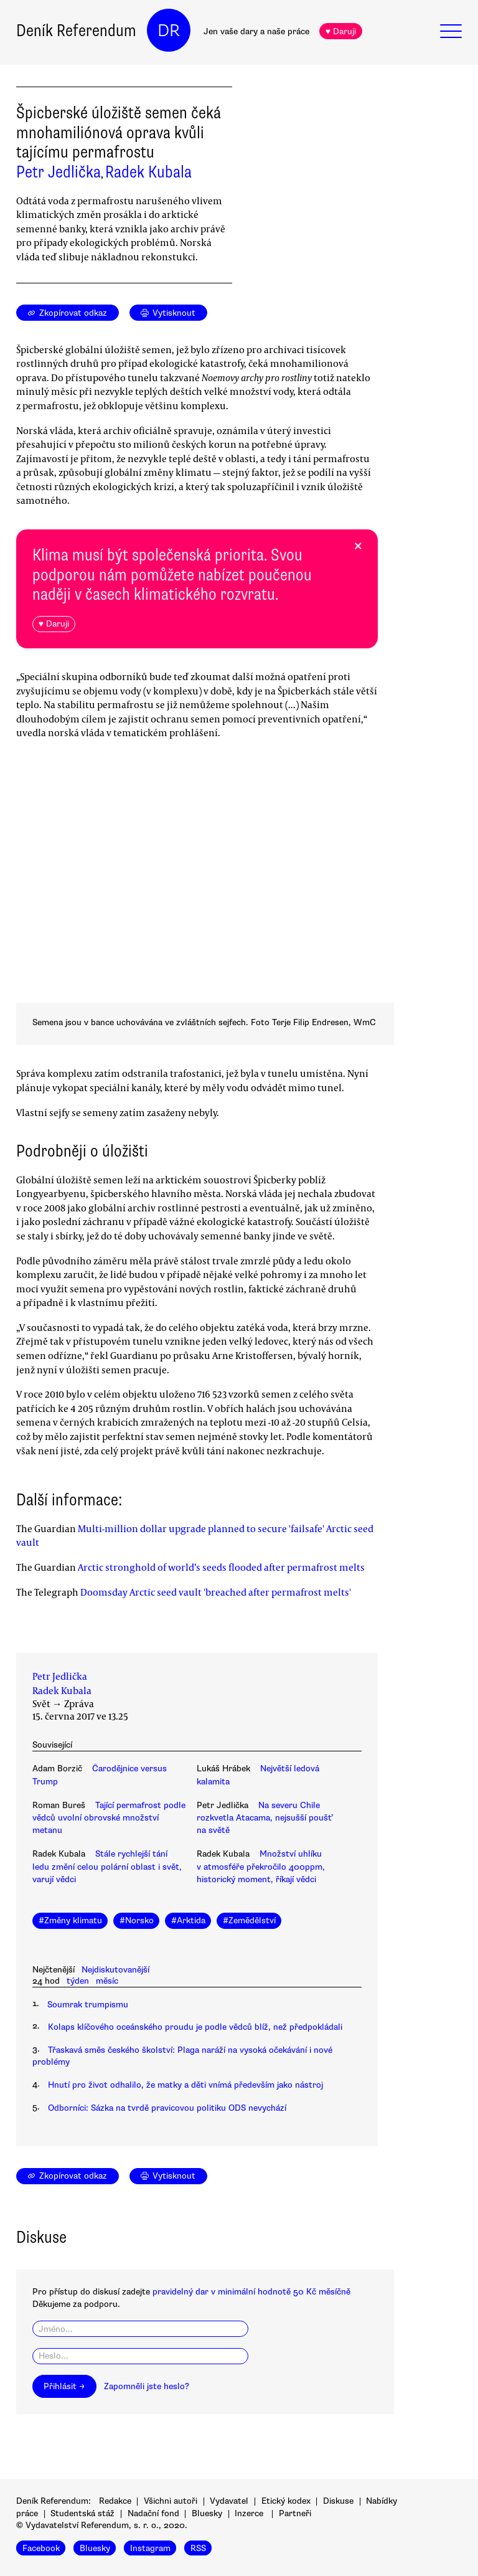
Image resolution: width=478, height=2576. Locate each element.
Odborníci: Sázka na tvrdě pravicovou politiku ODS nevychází (167, 2108)
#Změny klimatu (70, 1920)
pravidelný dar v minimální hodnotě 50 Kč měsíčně (251, 2291)
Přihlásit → (64, 2386)
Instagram (150, 2548)
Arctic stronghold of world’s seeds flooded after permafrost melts (221, 1567)
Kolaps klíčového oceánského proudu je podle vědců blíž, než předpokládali (195, 2027)
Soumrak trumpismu (87, 2004)
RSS (198, 2548)
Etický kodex (286, 2501)
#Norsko (137, 1920)
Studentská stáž (82, 2513)
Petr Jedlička (58, 171)
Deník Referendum (76, 30)
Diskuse (338, 2501)
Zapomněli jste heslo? (146, 2386)
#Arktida (188, 1920)
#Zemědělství (249, 1920)
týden (78, 1981)
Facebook (41, 2548)
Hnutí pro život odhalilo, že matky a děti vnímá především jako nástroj (185, 2085)
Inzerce (249, 2513)
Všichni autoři (170, 2501)
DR (168, 30)
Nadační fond (153, 2513)
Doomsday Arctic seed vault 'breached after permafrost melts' (215, 1592)
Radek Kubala (148, 171)
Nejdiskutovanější (115, 1969)
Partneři (295, 2513)
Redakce (115, 2501)
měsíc (107, 1981)
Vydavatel (229, 2501)
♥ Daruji (341, 31)
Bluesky (207, 2513)
